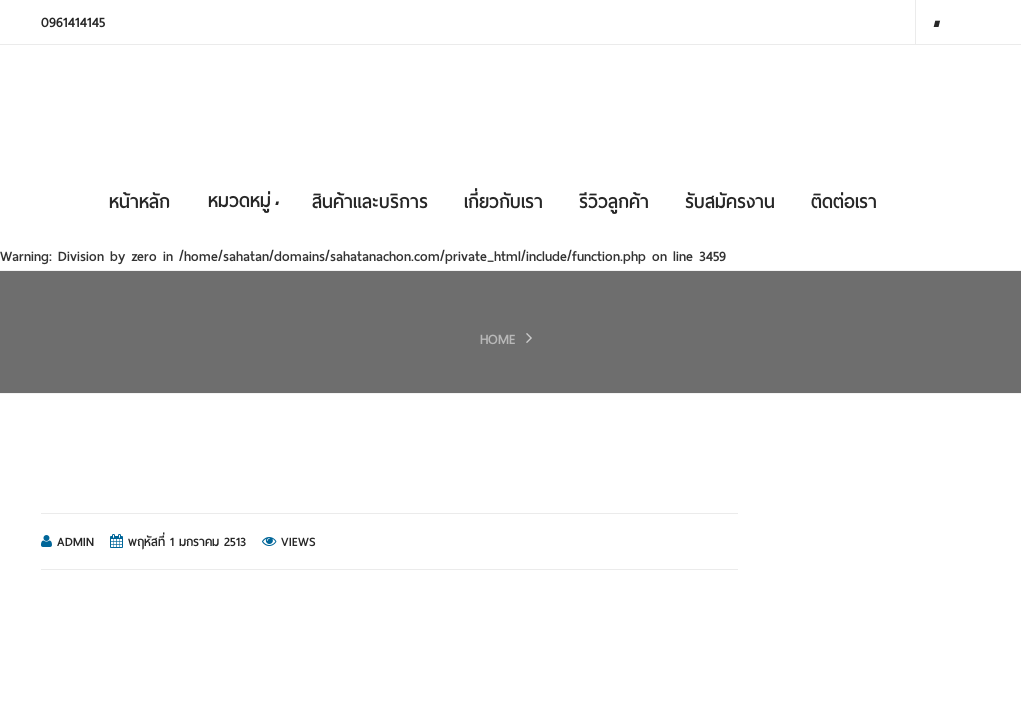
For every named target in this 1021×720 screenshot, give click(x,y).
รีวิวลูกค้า (614, 201)
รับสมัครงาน (730, 201)
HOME (498, 339)
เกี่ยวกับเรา (503, 201)
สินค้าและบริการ (370, 201)
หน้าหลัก (139, 201)
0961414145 (73, 22)
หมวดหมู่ (243, 200)
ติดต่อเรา (844, 201)
